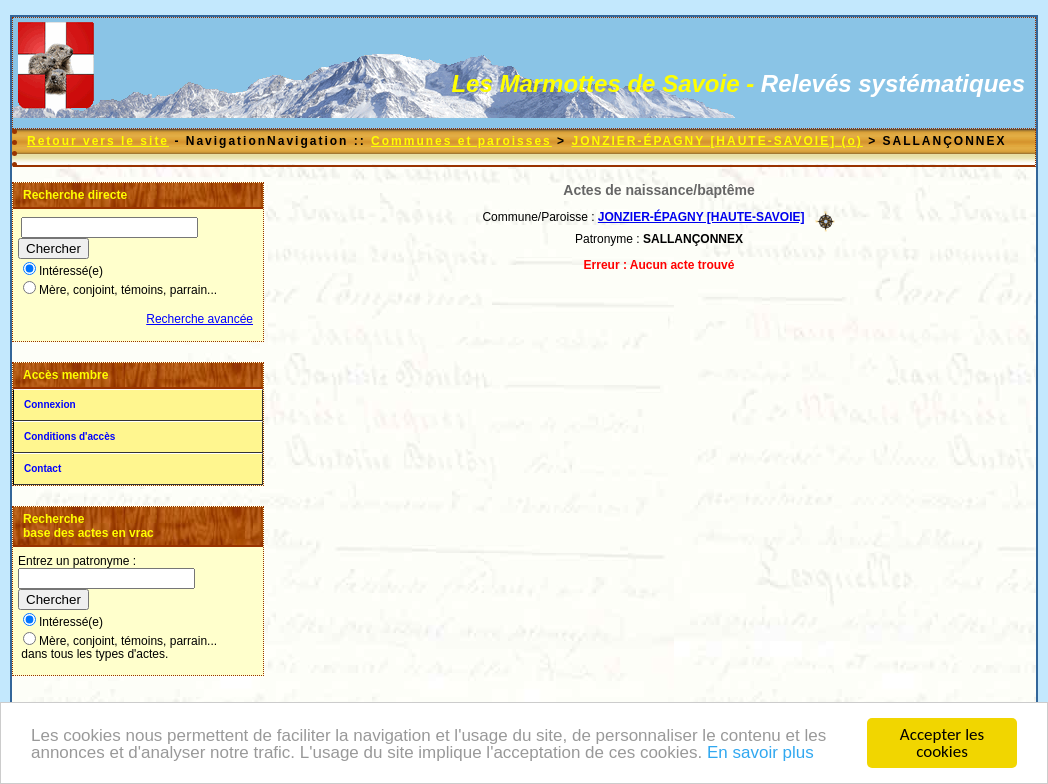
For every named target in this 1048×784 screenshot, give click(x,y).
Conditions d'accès (69, 436)
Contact (42, 468)
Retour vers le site (98, 141)
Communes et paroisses (461, 141)
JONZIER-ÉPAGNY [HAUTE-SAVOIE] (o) (716, 141)
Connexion (50, 404)
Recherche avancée (199, 319)
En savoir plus (760, 753)
